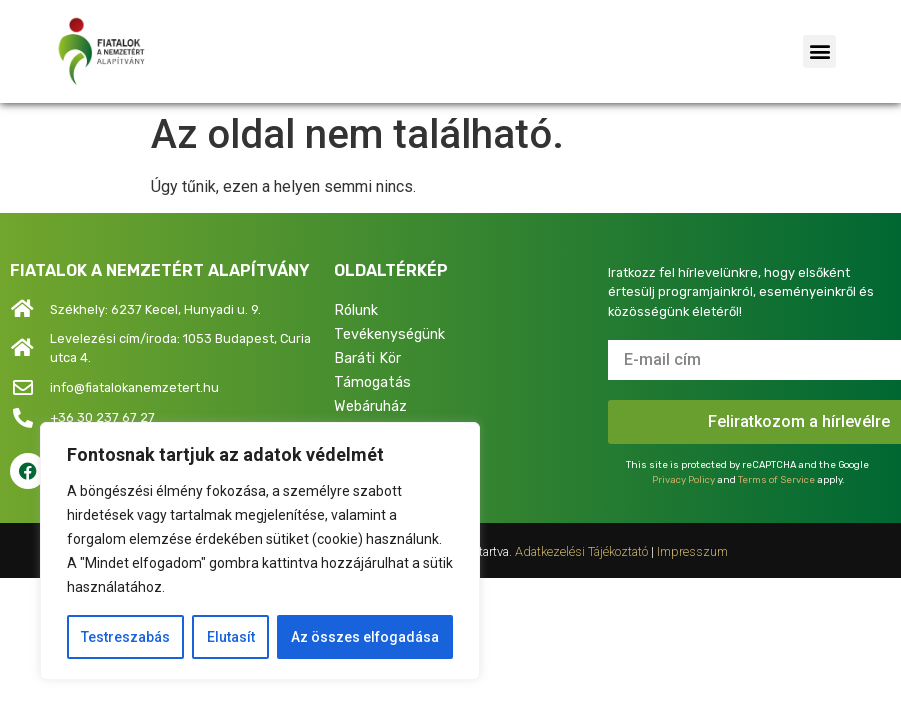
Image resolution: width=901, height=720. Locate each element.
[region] (260, 551)
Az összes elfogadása (365, 637)
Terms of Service (776, 479)
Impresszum (692, 551)
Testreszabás (125, 637)
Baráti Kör (367, 358)
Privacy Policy (683, 479)
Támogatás (372, 382)
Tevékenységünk (389, 334)
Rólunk (356, 310)
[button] (819, 51)
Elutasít (230, 637)
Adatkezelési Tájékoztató (581, 551)
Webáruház (370, 406)
